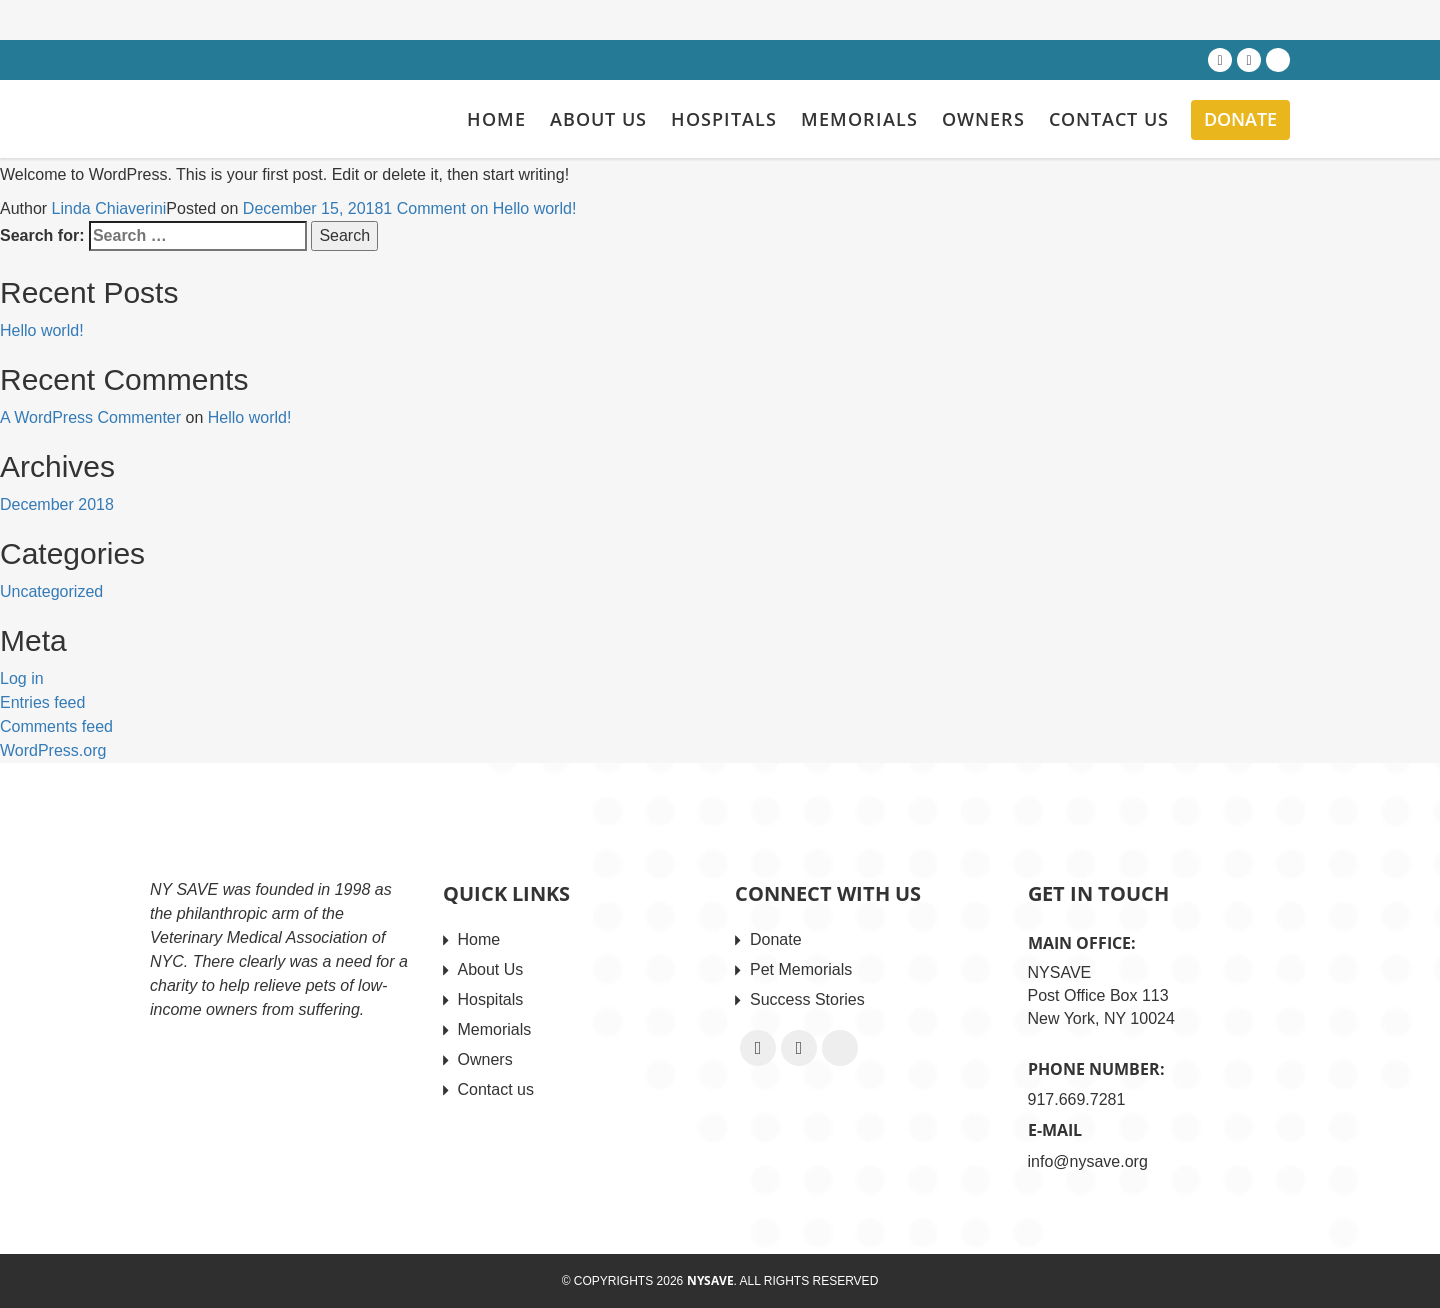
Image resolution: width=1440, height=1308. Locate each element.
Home (496, 119)
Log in (22, 678)
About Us (598, 119)
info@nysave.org (1088, 1161)
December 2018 (57, 504)
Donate (1240, 119)
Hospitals (724, 119)
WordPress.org (53, 750)
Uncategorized (51, 591)
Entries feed (42, 702)
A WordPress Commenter (90, 417)
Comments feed (56, 726)
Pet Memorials (801, 969)
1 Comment (479, 208)
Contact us (1109, 119)
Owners (983, 119)
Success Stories (807, 999)
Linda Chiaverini (109, 208)
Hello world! (42, 330)
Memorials (859, 119)
